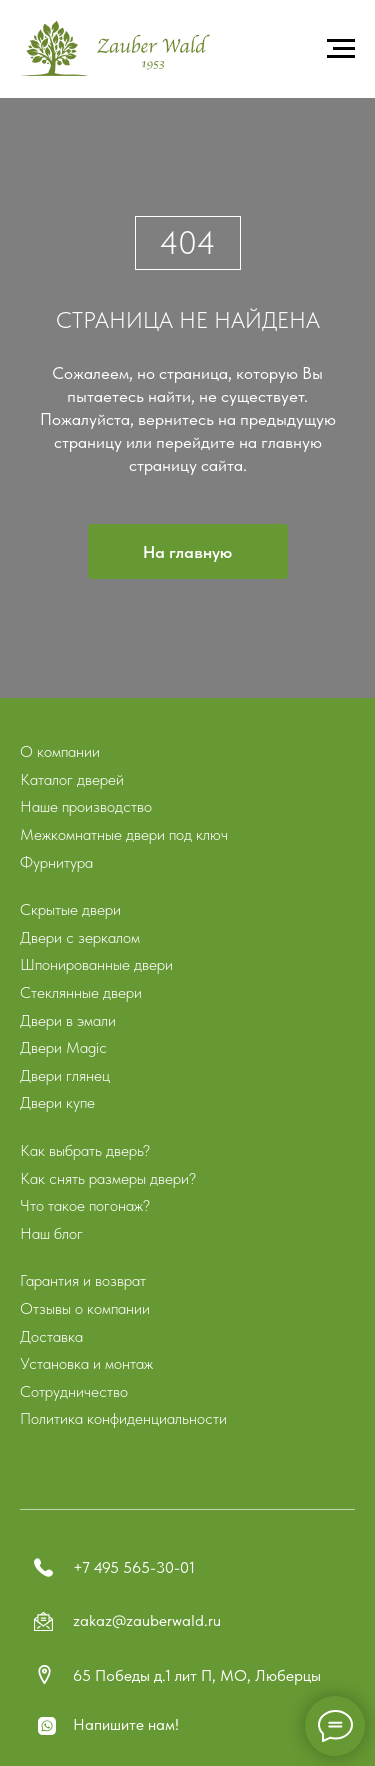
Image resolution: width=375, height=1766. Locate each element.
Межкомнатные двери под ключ (124, 834)
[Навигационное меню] (341, 49)
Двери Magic (63, 1047)
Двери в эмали (68, 1020)
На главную (187, 552)
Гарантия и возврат (83, 1280)
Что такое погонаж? (85, 1205)
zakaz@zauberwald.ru (147, 1620)
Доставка (51, 1336)
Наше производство (86, 806)
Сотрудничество (74, 1391)
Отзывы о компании (85, 1308)
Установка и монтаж (86, 1363)
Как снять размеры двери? (108, 1178)
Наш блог (51, 1233)
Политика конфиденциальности (123, 1418)
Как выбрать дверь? (85, 1150)
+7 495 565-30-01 (134, 1567)
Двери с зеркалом (80, 937)
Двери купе (57, 1102)
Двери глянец (65, 1075)
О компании (60, 751)
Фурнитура (56, 862)
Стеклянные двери (81, 992)
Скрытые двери (70, 909)
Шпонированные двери (96, 964)
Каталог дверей (72, 779)
